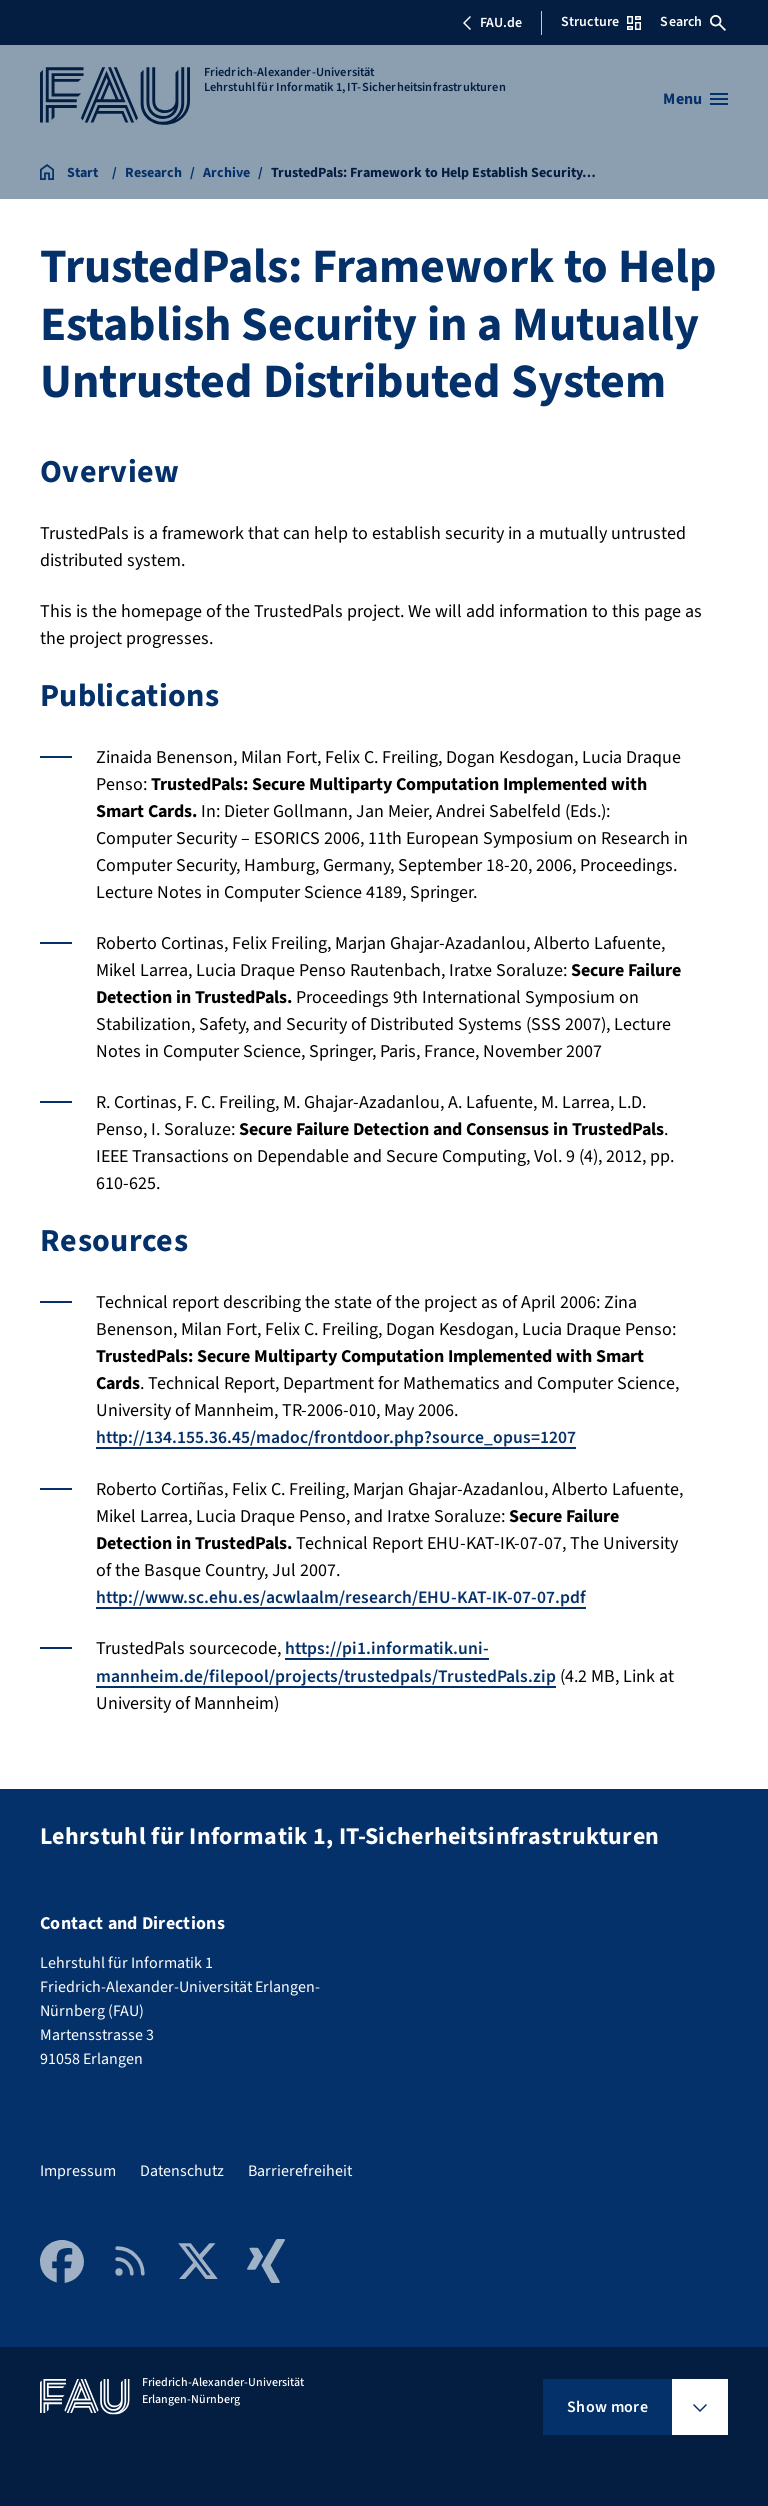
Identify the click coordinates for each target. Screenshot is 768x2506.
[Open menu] (695, 99)
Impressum (78, 2170)
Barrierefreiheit (300, 2170)
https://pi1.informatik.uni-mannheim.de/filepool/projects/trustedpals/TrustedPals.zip (328, 1661)
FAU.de (492, 23)
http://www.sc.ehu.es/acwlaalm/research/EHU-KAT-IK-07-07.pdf (342, 1596)
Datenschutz (182, 2170)
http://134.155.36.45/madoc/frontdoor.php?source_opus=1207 (337, 1437)
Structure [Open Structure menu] (601, 22)
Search (693, 22)
